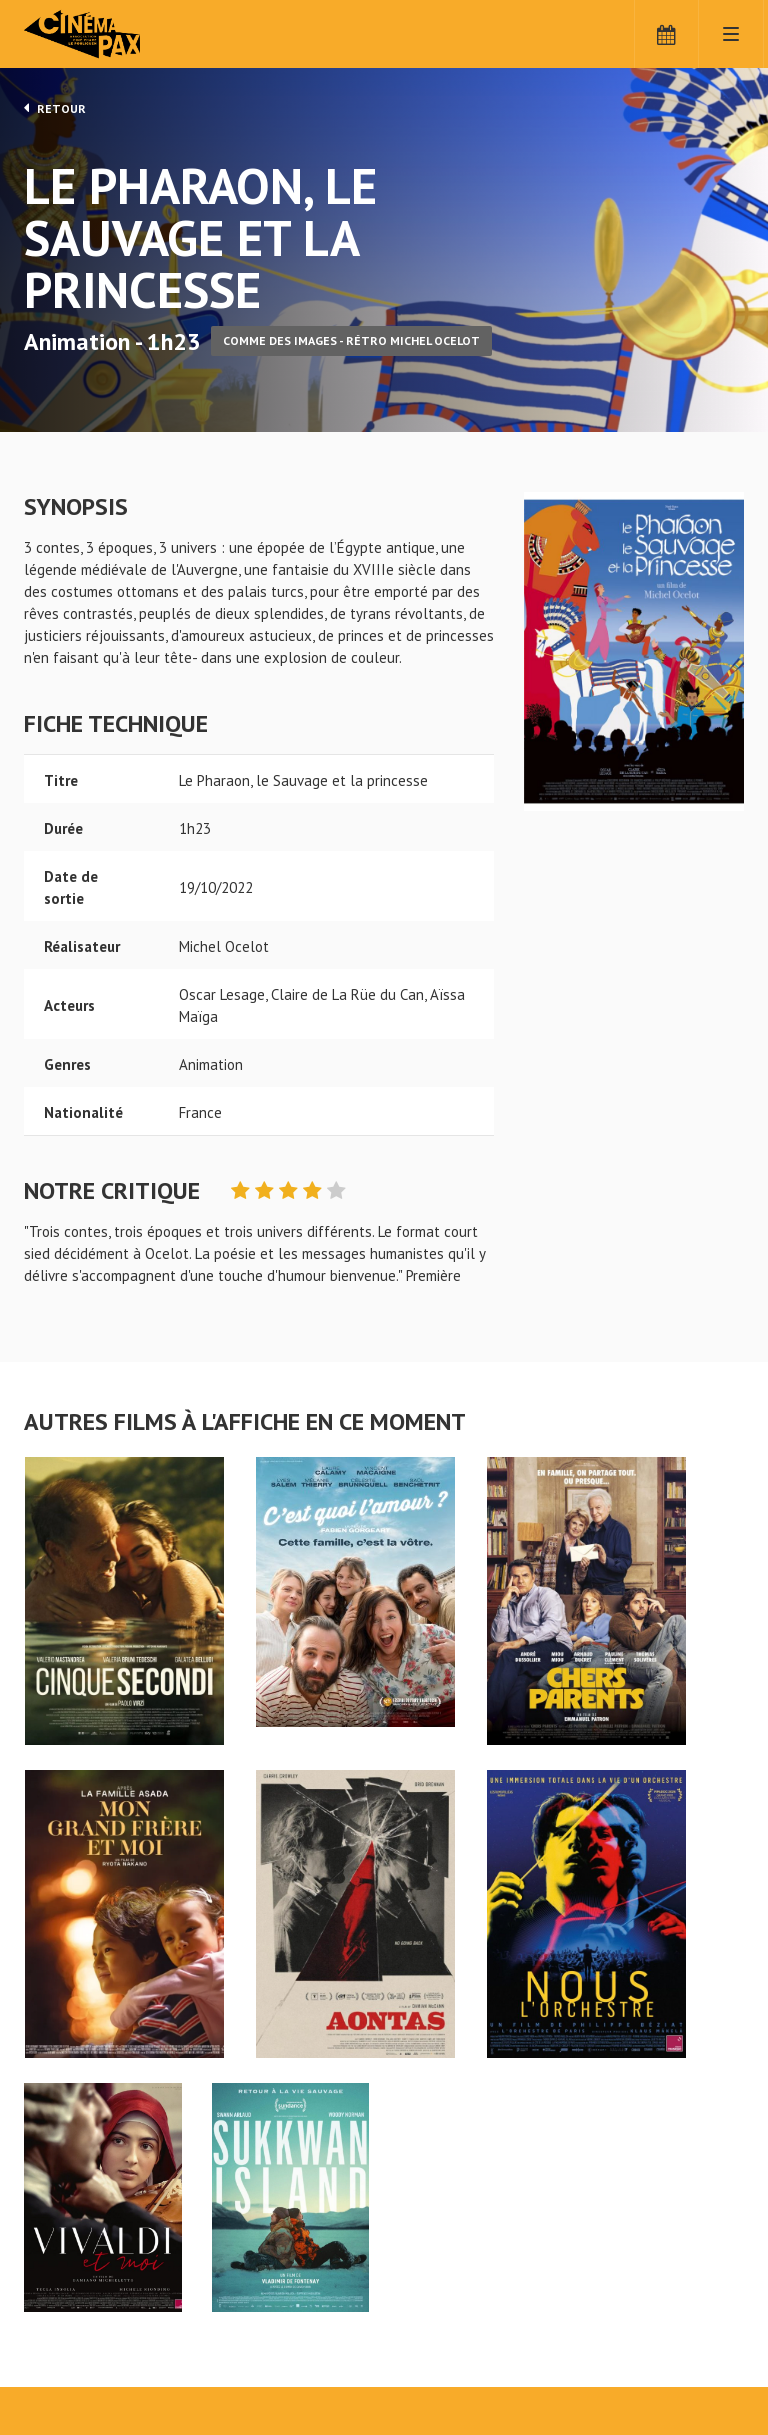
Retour (55, 108)
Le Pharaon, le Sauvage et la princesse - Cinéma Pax (76, 2264)
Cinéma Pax (114, 35)
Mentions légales (80, 2363)
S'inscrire (446, 2346)
